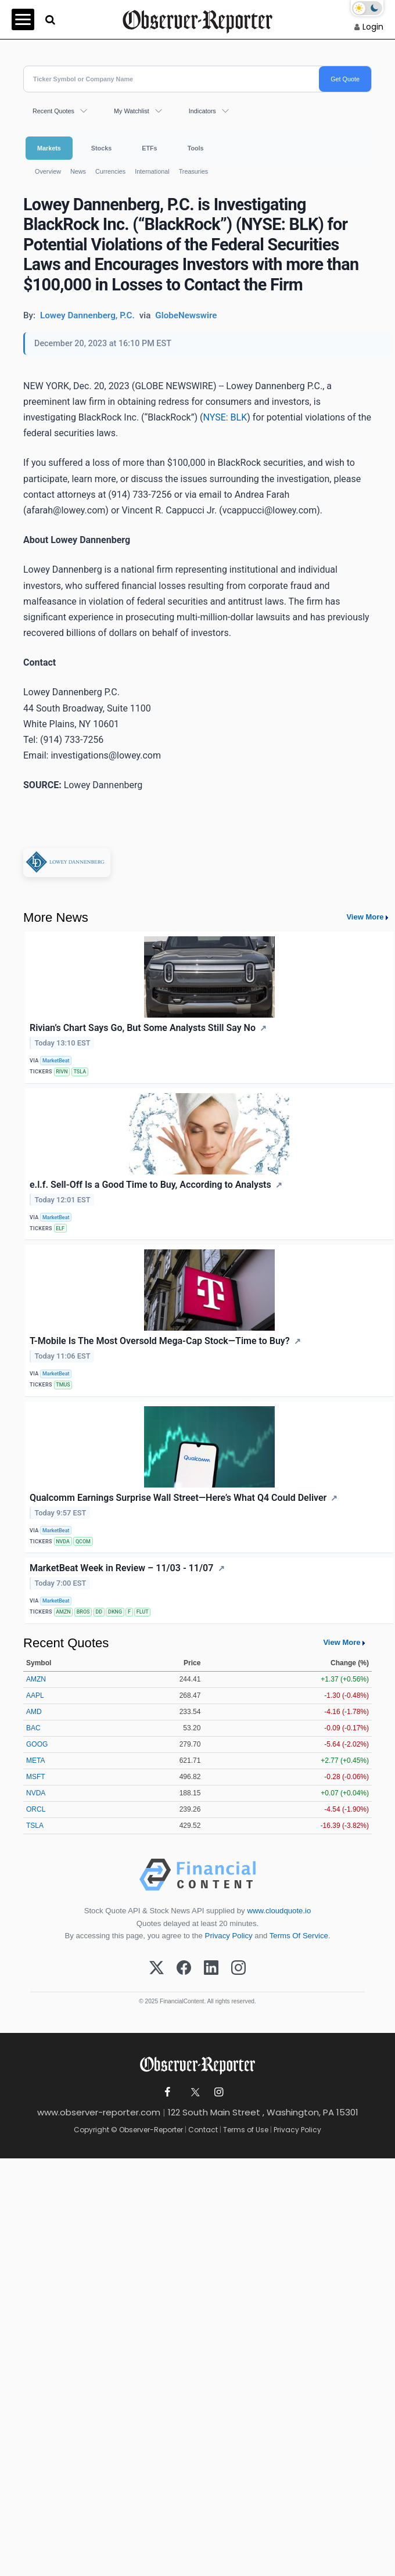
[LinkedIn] (211, 1968)
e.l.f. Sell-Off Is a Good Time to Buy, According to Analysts (150, 1184)
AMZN (63, 1612)
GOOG (37, 1744)
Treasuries (194, 171)
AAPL (35, 1695)
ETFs (149, 148)
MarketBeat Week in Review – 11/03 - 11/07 (121, 1567)
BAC (33, 1728)
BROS (83, 1612)
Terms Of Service (299, 1935)
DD (98, 1612)
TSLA (79, 1072)
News (78, 171)
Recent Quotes (53, 110)
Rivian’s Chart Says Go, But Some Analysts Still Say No (143, 1027)
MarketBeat (55, 1061)
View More (364, 916)
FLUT (143, 1612)
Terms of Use (245, 2130)
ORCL (35, 1809)
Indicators (202, 110)
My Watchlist (131, 110)
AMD (34, 1712)
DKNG (115, 1612)
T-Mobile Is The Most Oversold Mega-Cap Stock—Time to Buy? (160, 1340)
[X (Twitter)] (156, 1968)
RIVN (61, 1072)
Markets (49, 148)
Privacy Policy (229, 1935)
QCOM (83, 1541)
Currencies (110, 171)
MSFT (35, 1777)
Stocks (101, 148)
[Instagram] (238, 1968)
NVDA (63, 1541)
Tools (196, 148)
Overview (48, 171)
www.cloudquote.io (279, 1910)
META (35, 1760)
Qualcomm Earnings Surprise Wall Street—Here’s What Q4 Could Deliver (178, 1497)
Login (372, 27)
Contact (203, 2130)
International (152, 171)
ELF (60, 1228)
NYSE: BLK (225, 417)
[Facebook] (184, 1968)
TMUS (63, 1385)
